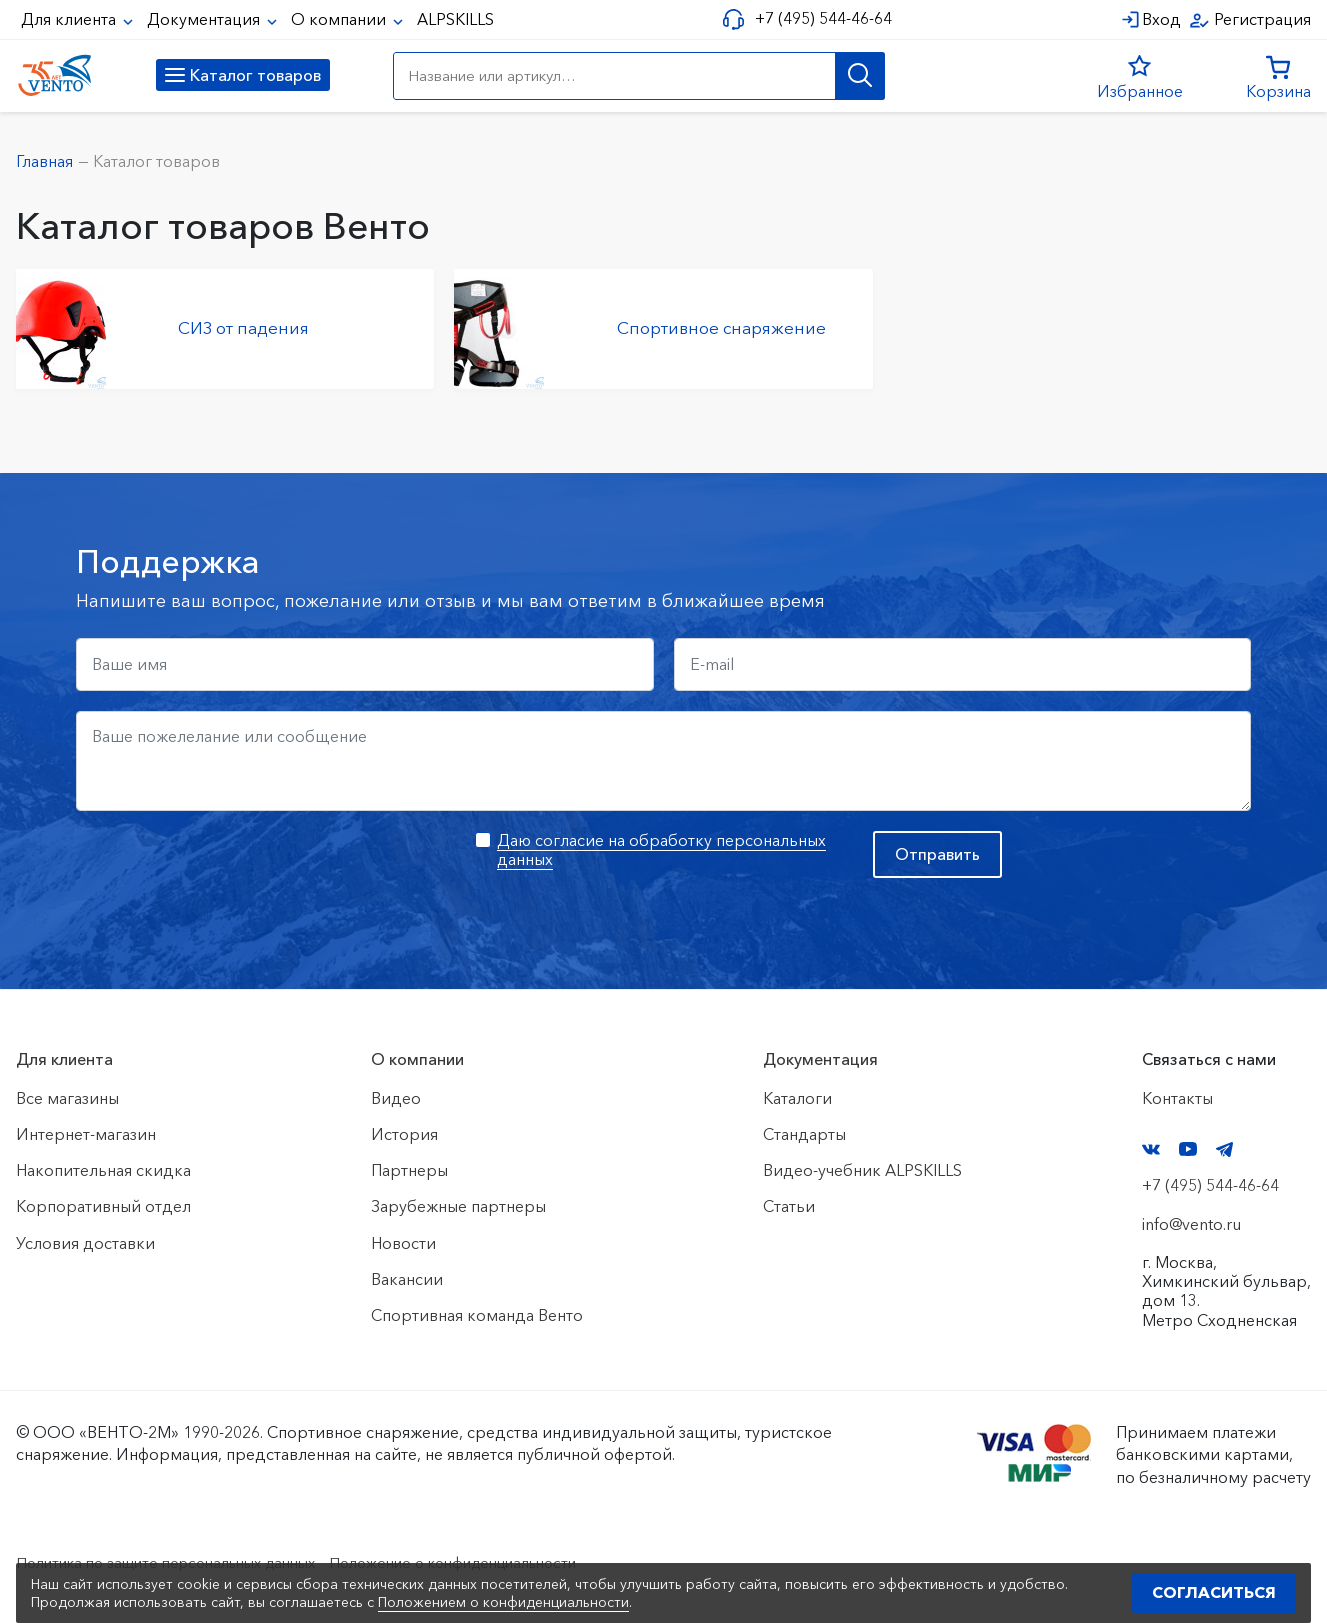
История (404, 1134)
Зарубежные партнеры (458, 1206)
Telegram (1225, 1149)
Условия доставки (85, 1243)
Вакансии (407, 1279)
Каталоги (797, 1098)
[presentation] (228, 870)
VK (1151, 1149)
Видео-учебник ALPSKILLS (862, 1170)
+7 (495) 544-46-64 (819, 18)
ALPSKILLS (455, 19)
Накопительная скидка (103, 1170)
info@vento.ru (1191, 1224)
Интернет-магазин (86, 1134)
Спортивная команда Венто (477, 1315)
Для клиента (70, 19)
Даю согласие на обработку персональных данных (661, 849)
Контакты (1177, 1098)
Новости (403, 1243)
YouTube (1188, 1149)
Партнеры (409, 1170)
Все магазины (67, 1098)
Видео (396, 1098)
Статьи (789, 1206)
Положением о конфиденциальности (503, 1602)
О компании (340, 19)
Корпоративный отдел (103, 1206)
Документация (205, 19)
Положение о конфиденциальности (498, 1562)
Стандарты (804, 1134)
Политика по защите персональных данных (181, 1562)
